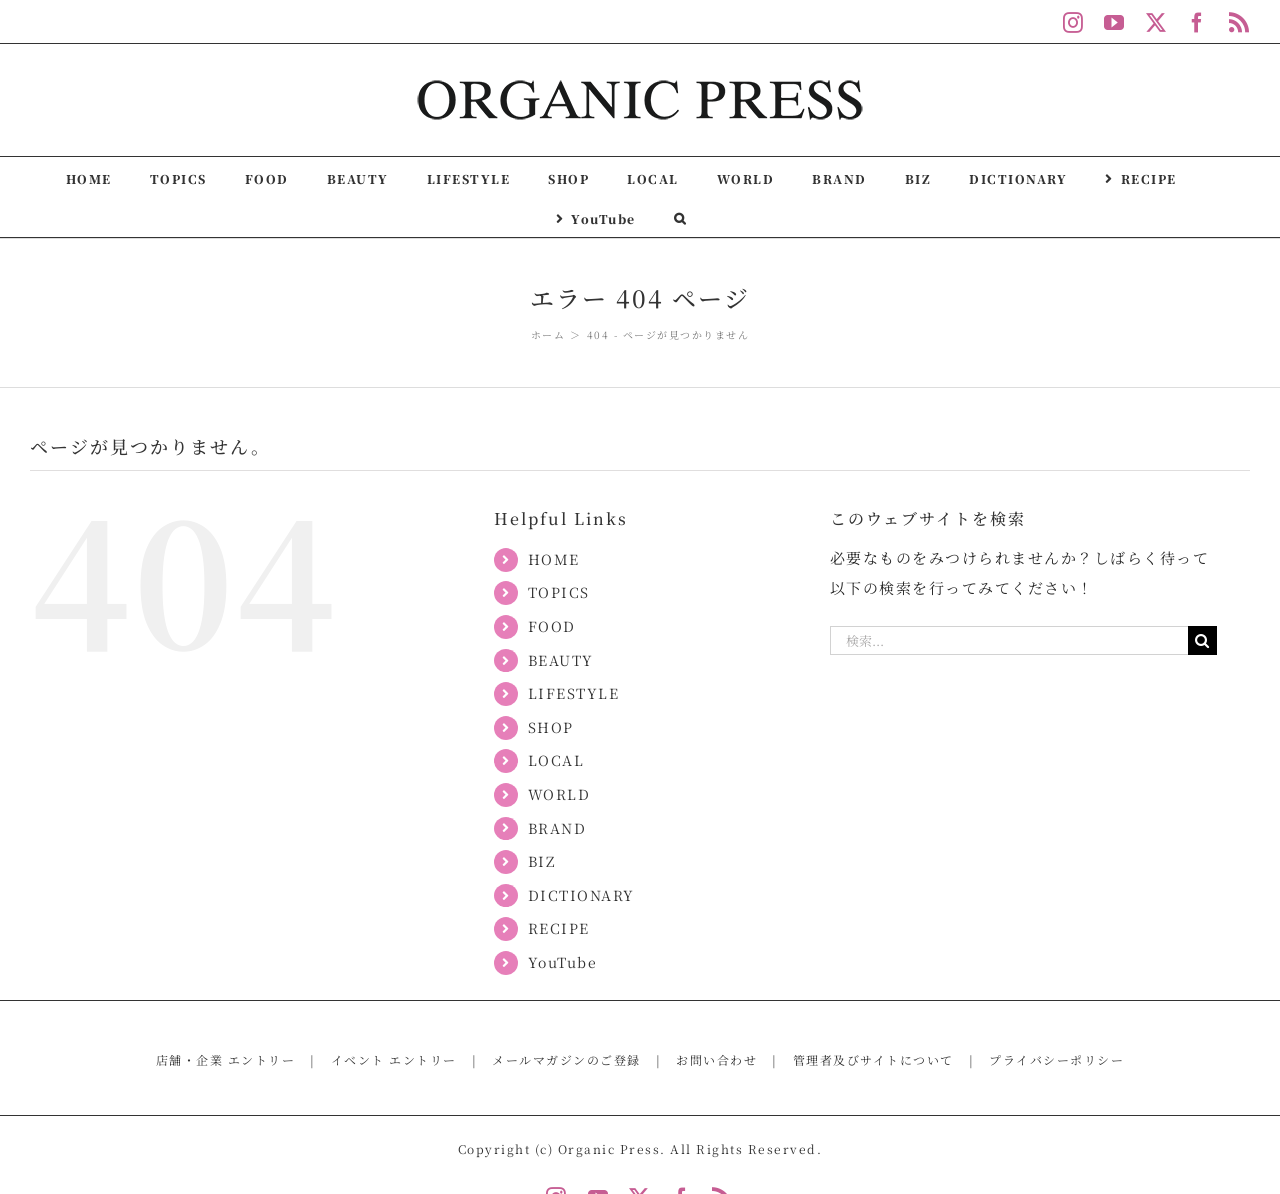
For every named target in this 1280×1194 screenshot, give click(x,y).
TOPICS (559, 592)
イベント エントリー (394, 1059)
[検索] (1202, 640)
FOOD (552, 626)
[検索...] (1009, 640)
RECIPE (559, 928)
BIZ (542, 861)
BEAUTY (561, 660)
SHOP (551, 727)
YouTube (563, 962)
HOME (554, 559)
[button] (680, 217)
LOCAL (556, 760)
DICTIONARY (581, 895)
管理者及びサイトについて (873, 1059)
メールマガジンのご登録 (566, 1059)
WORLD (559, 794)
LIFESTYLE (574, 693)
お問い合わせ (716, 1059)
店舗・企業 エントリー (226, 1059)
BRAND (557, 828)
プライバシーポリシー (1056, 1059)
